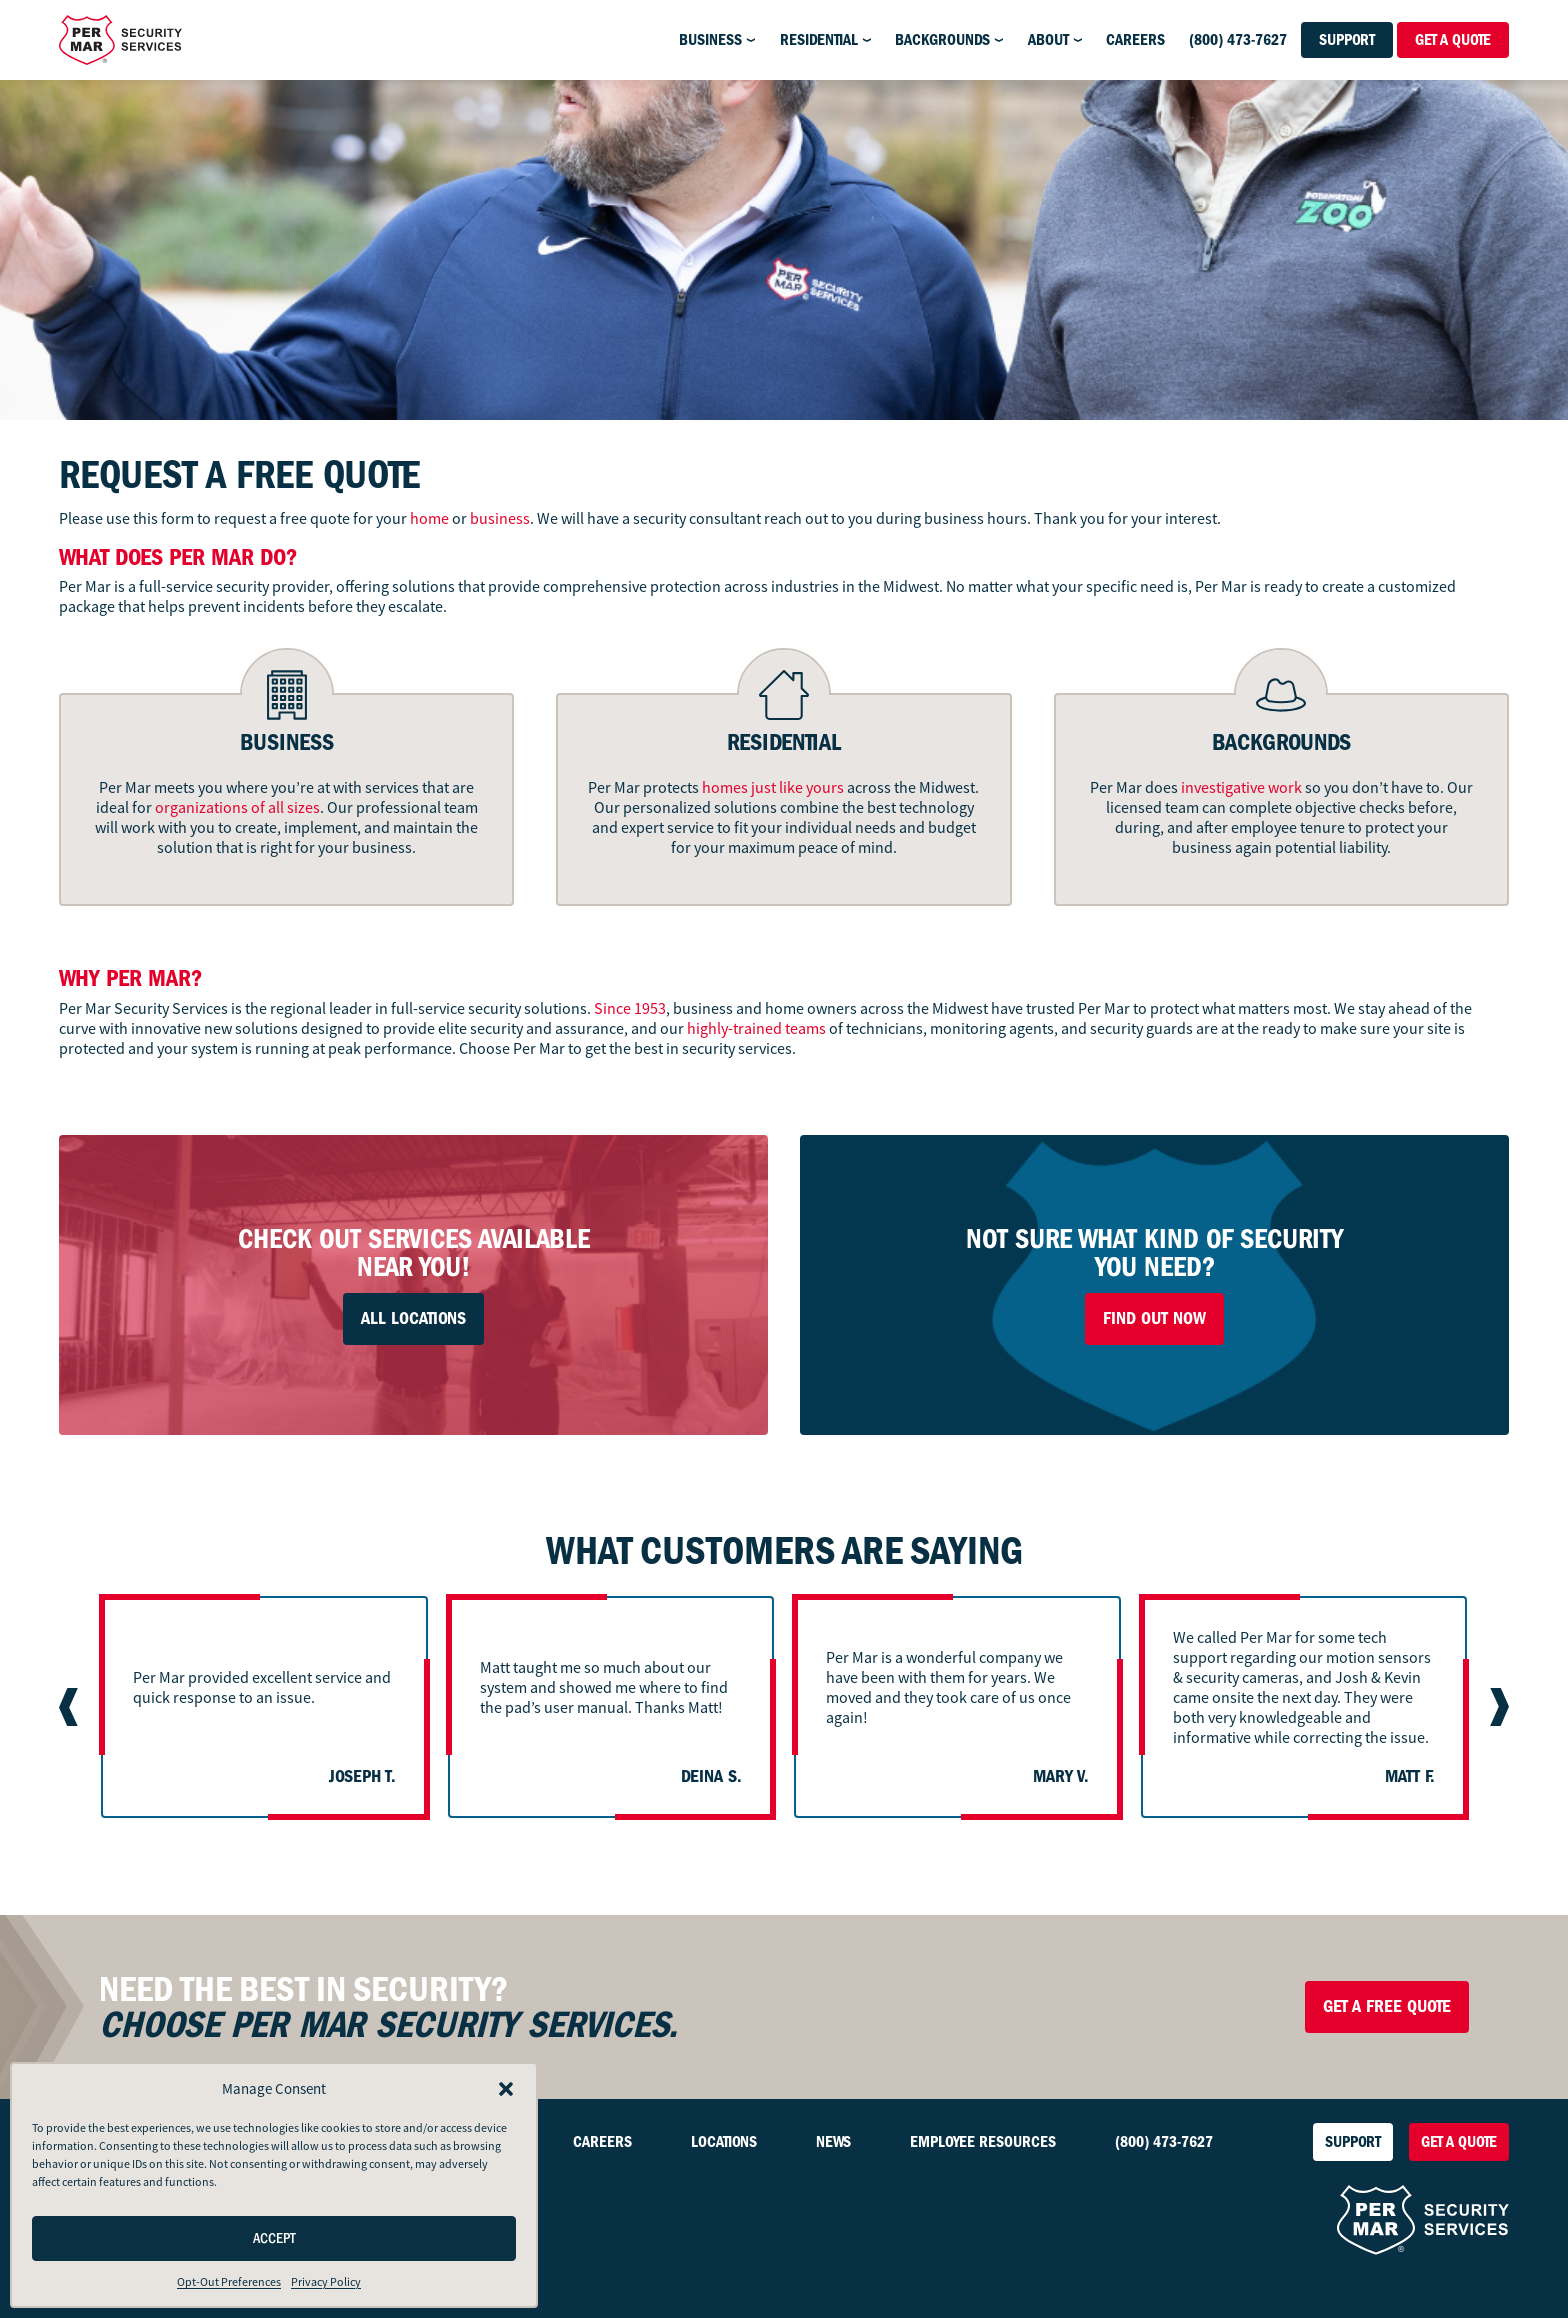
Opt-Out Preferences (229, 2282)
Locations (724, 2142)
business (500, 519)
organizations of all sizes (237, 808)
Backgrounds (942, 40)
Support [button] (1347, 40)
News (833, 2142)
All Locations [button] (413, 1318)
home (429, 519)
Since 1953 (630, 1009)
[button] (506, 2089)
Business (710, 40)
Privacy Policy (326, 2282)
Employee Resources (983, 2142)
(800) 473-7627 (1238, 40)
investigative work (1241, 788)
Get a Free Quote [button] (1387, 2006)
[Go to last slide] (71, 1707)
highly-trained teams (756, 1029)
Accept (274, 2238)
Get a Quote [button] (1453, 40)
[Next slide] (1497, 1707)
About (1048, 40)
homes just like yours (773, 788)
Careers (1135, 40)
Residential (819, 40)
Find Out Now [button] (1154, 1318)
